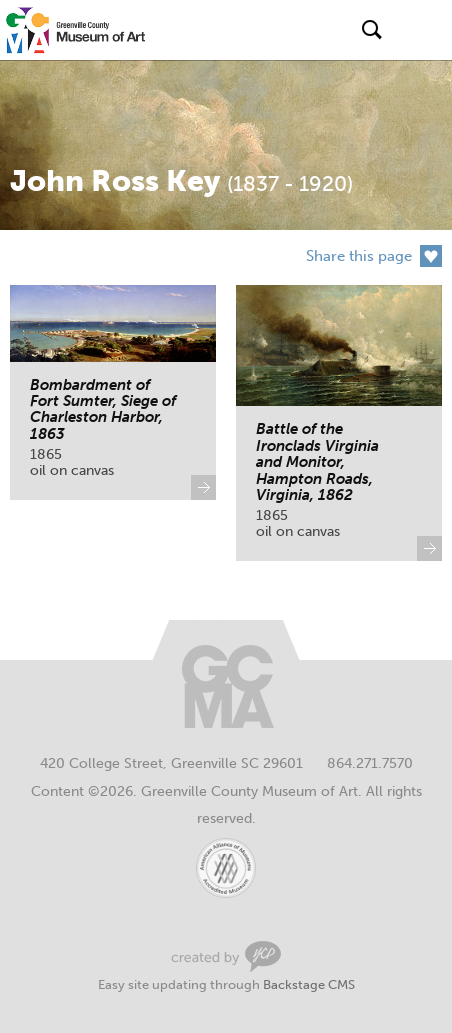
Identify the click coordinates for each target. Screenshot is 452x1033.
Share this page (359, 256)
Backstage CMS (309, 984)
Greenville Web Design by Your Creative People (226, 956)
